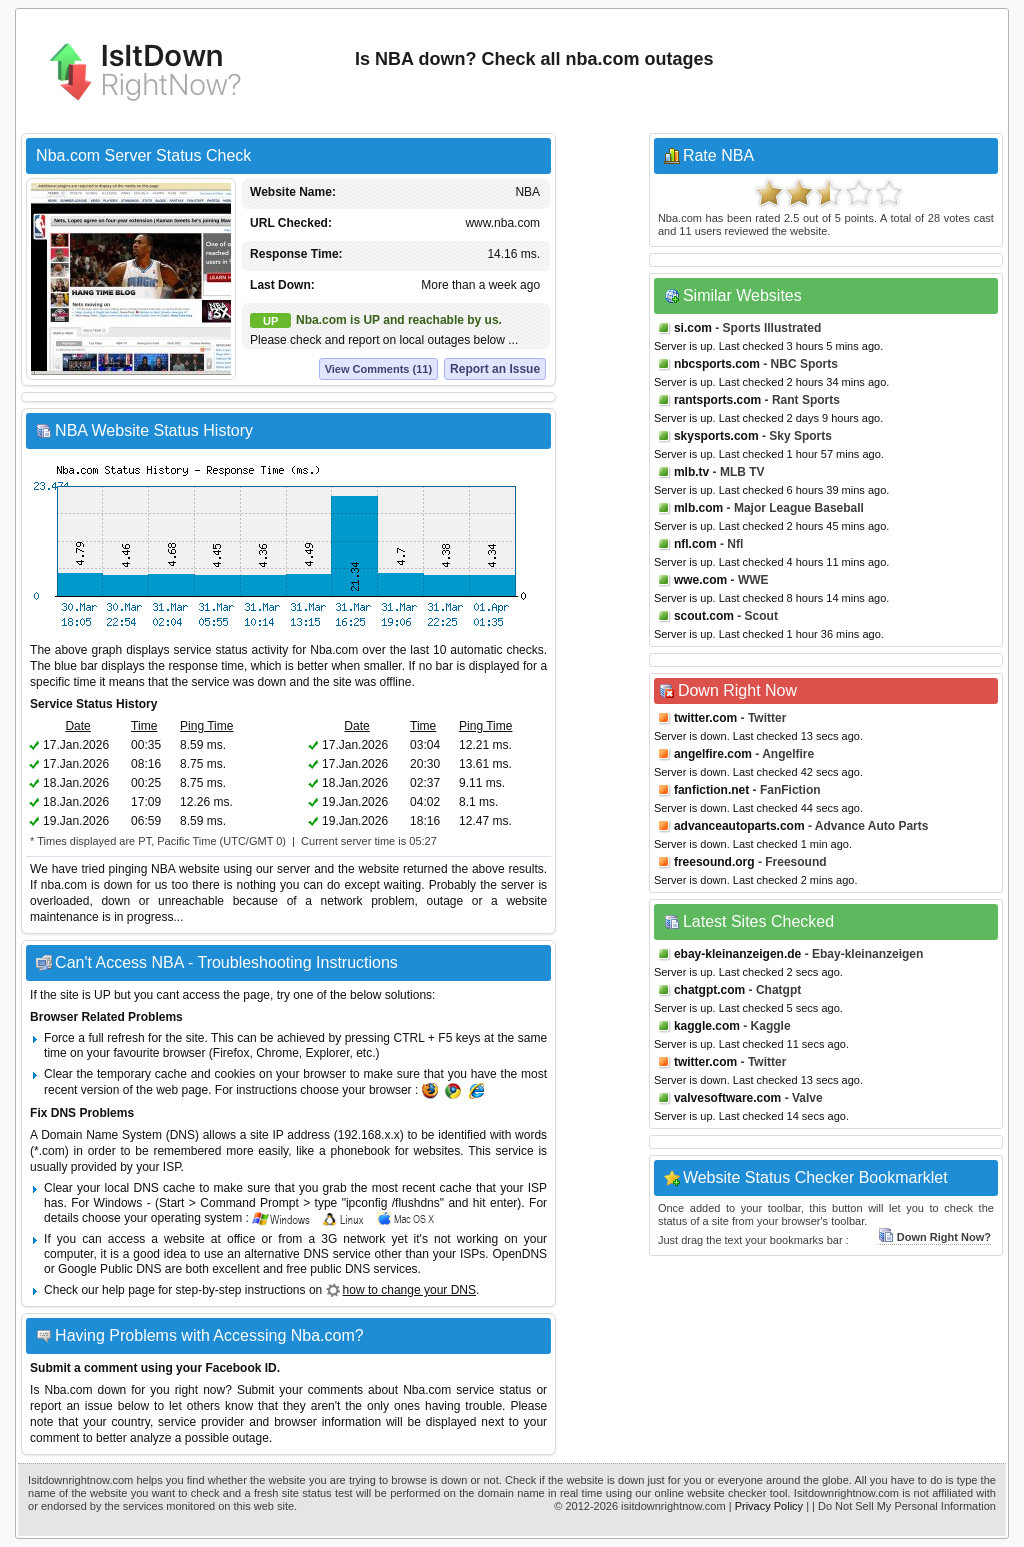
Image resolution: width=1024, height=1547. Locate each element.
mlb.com (698, 508)
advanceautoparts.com (739, 826)
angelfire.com (713, 754)
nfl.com (695, 544)
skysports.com (716, 436)
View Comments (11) (378, 369)
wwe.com (700, 580)
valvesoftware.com (727, 1098)
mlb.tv (691, 472)
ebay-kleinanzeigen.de (737, 954)
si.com (693, 328)
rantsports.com (717, 400)
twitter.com (705, 718)
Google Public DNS (109, 1269)
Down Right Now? (934, 1237)
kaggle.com (707, 1026)
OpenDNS (519, 1254)
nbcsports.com (717, 364)
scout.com (704, 616)
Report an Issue (495, 369)
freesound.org (714, 862)
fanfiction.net (711, 790)
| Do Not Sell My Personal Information (904, 1506)
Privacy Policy (769, 1506)
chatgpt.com (709, 990)
